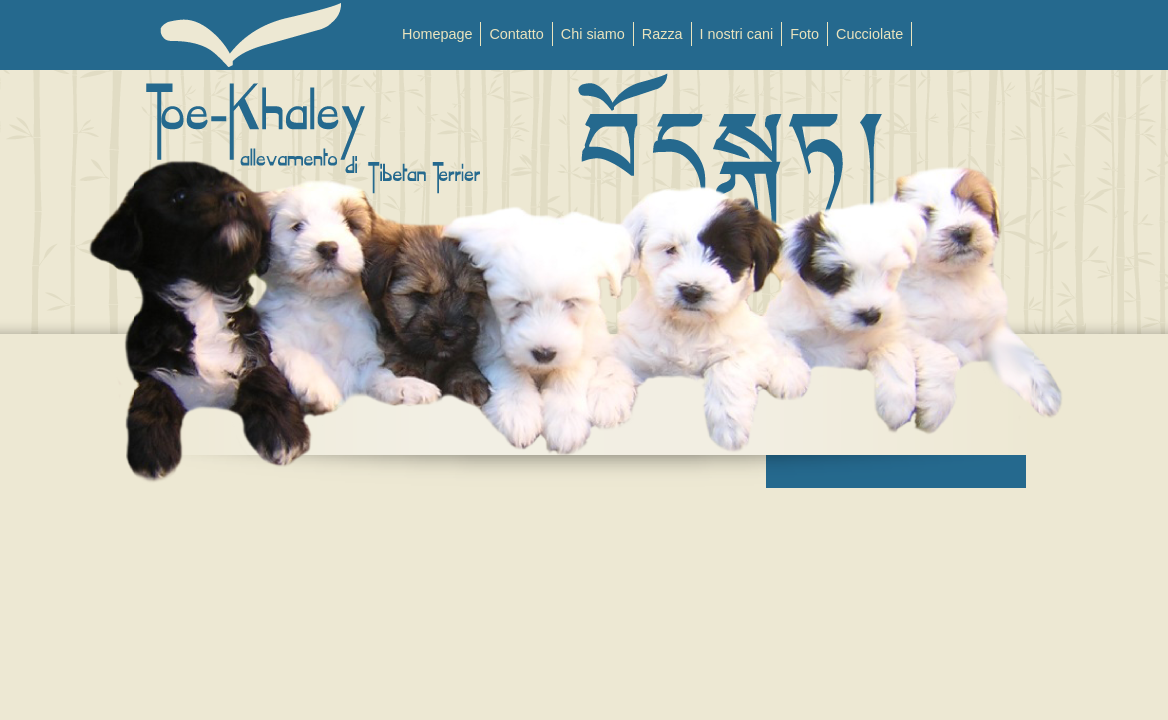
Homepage (437, 34)
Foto (804, 34)
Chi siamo (593, 34)
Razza (662, 34)
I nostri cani (737, 34)
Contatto (516, 34)
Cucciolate (869, 34)
